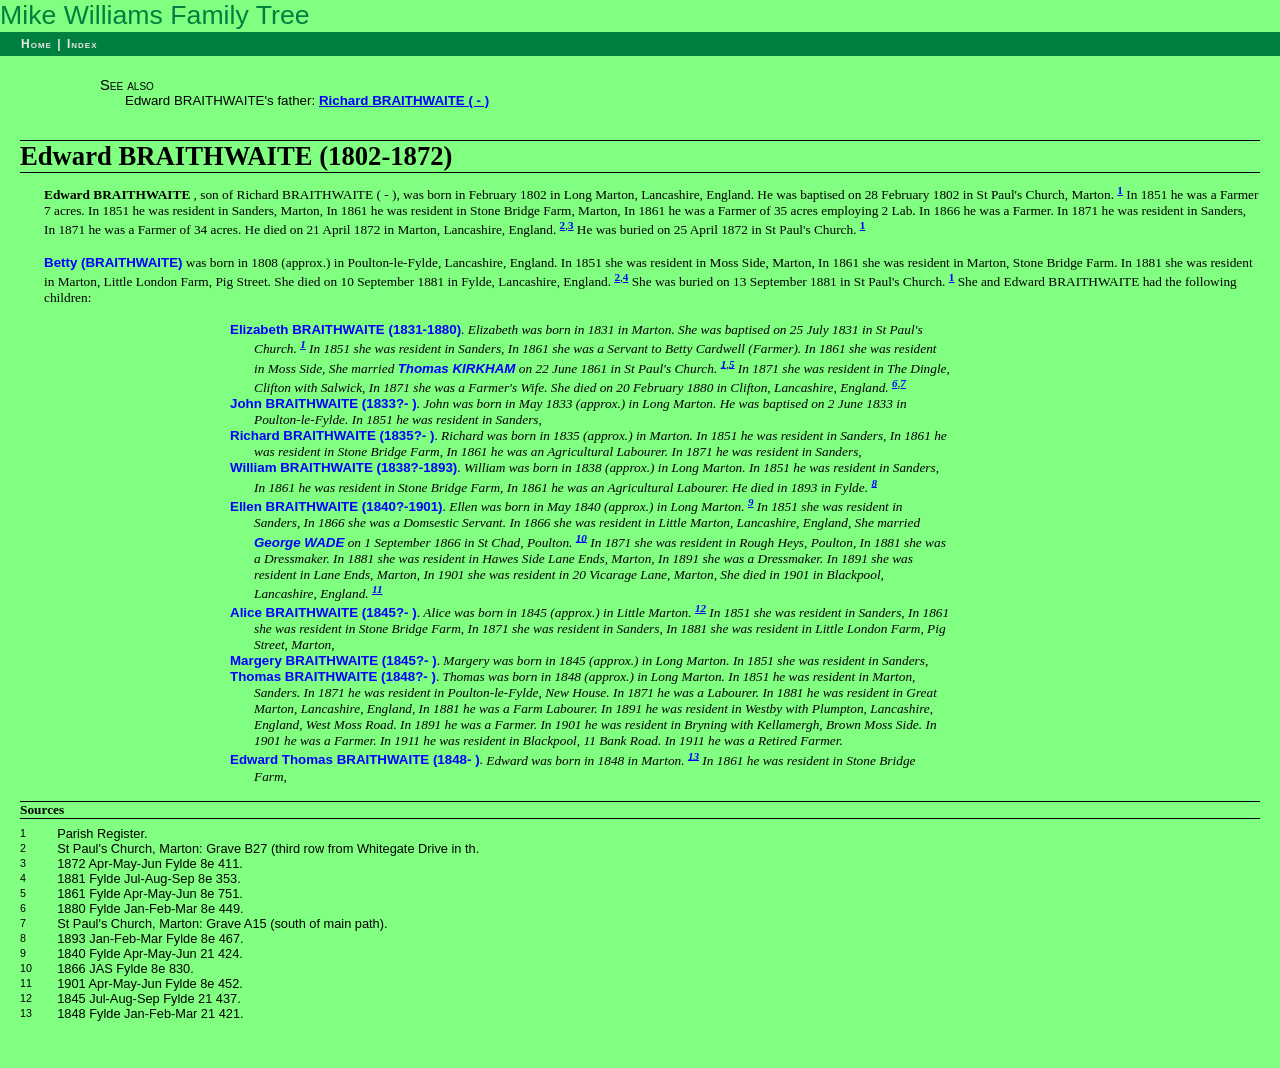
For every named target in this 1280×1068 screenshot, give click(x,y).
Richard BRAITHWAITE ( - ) (404, 100)
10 (581, 537)
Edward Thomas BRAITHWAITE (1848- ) (355, 760)
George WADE (299, 542)
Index (82, 44)
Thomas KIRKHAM (457, 368)
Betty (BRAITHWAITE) (113, 262)
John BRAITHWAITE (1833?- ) (323, 403)
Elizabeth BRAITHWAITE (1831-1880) (345, 329)
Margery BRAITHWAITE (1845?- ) (333, 660)
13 (693, 755)
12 (700, 608)
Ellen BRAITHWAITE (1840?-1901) (336, 506)
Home (36, 44)
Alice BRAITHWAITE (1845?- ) (323, 612)
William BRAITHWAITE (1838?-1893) (343, 467)
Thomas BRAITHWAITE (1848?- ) (333, 676)
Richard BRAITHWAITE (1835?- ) (332, 435)
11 (377, 589)
